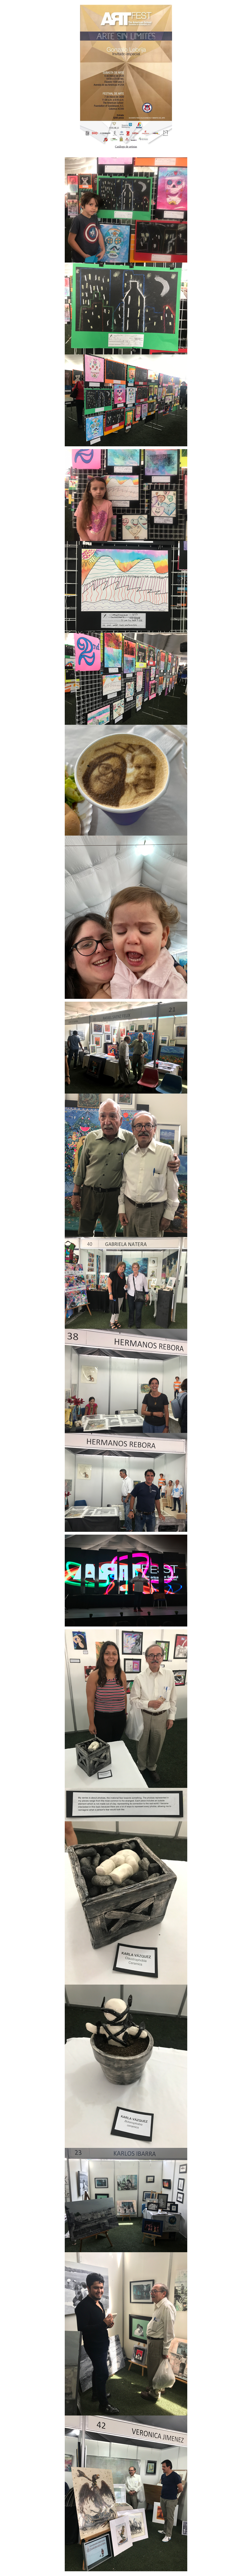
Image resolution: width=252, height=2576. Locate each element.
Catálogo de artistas (126, 145)
